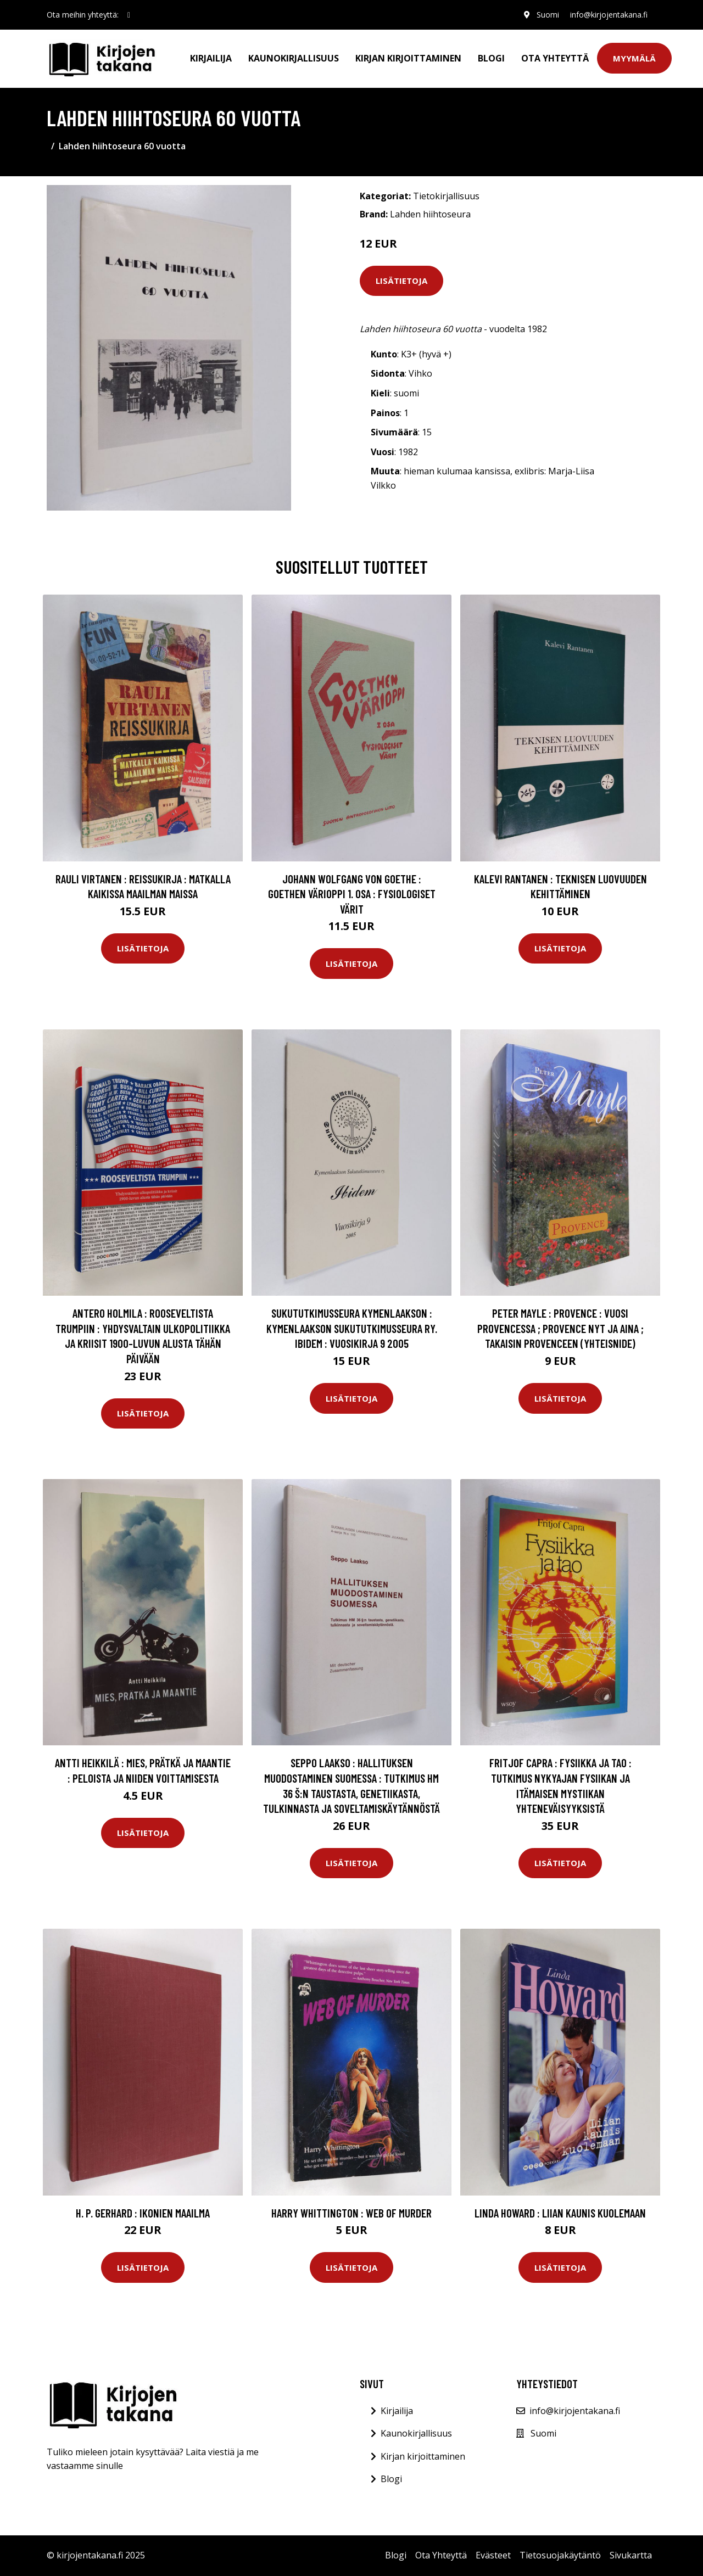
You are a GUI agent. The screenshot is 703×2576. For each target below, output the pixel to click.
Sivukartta (631, 2555)
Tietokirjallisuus (446, 196)
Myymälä (634, 58)
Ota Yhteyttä (555, 58)
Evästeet (493, 2555)
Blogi (491, 58)
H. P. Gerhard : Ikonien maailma (143, 2213)
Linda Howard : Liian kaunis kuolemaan (560, 2213)
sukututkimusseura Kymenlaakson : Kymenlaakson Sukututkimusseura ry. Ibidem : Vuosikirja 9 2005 (351, 1328)
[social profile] (129, 14)
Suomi (548, 14)
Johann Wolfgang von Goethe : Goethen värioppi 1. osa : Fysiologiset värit (352, 894)
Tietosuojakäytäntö (560, 2555)
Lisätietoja (401, 280)
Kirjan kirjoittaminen (408, 58)
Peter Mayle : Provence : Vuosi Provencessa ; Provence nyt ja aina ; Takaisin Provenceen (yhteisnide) (560, 1328)
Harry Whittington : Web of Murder (351, 2213)
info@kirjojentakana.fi (609, 14)
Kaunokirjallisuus (293, 58)
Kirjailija (211, 58)
